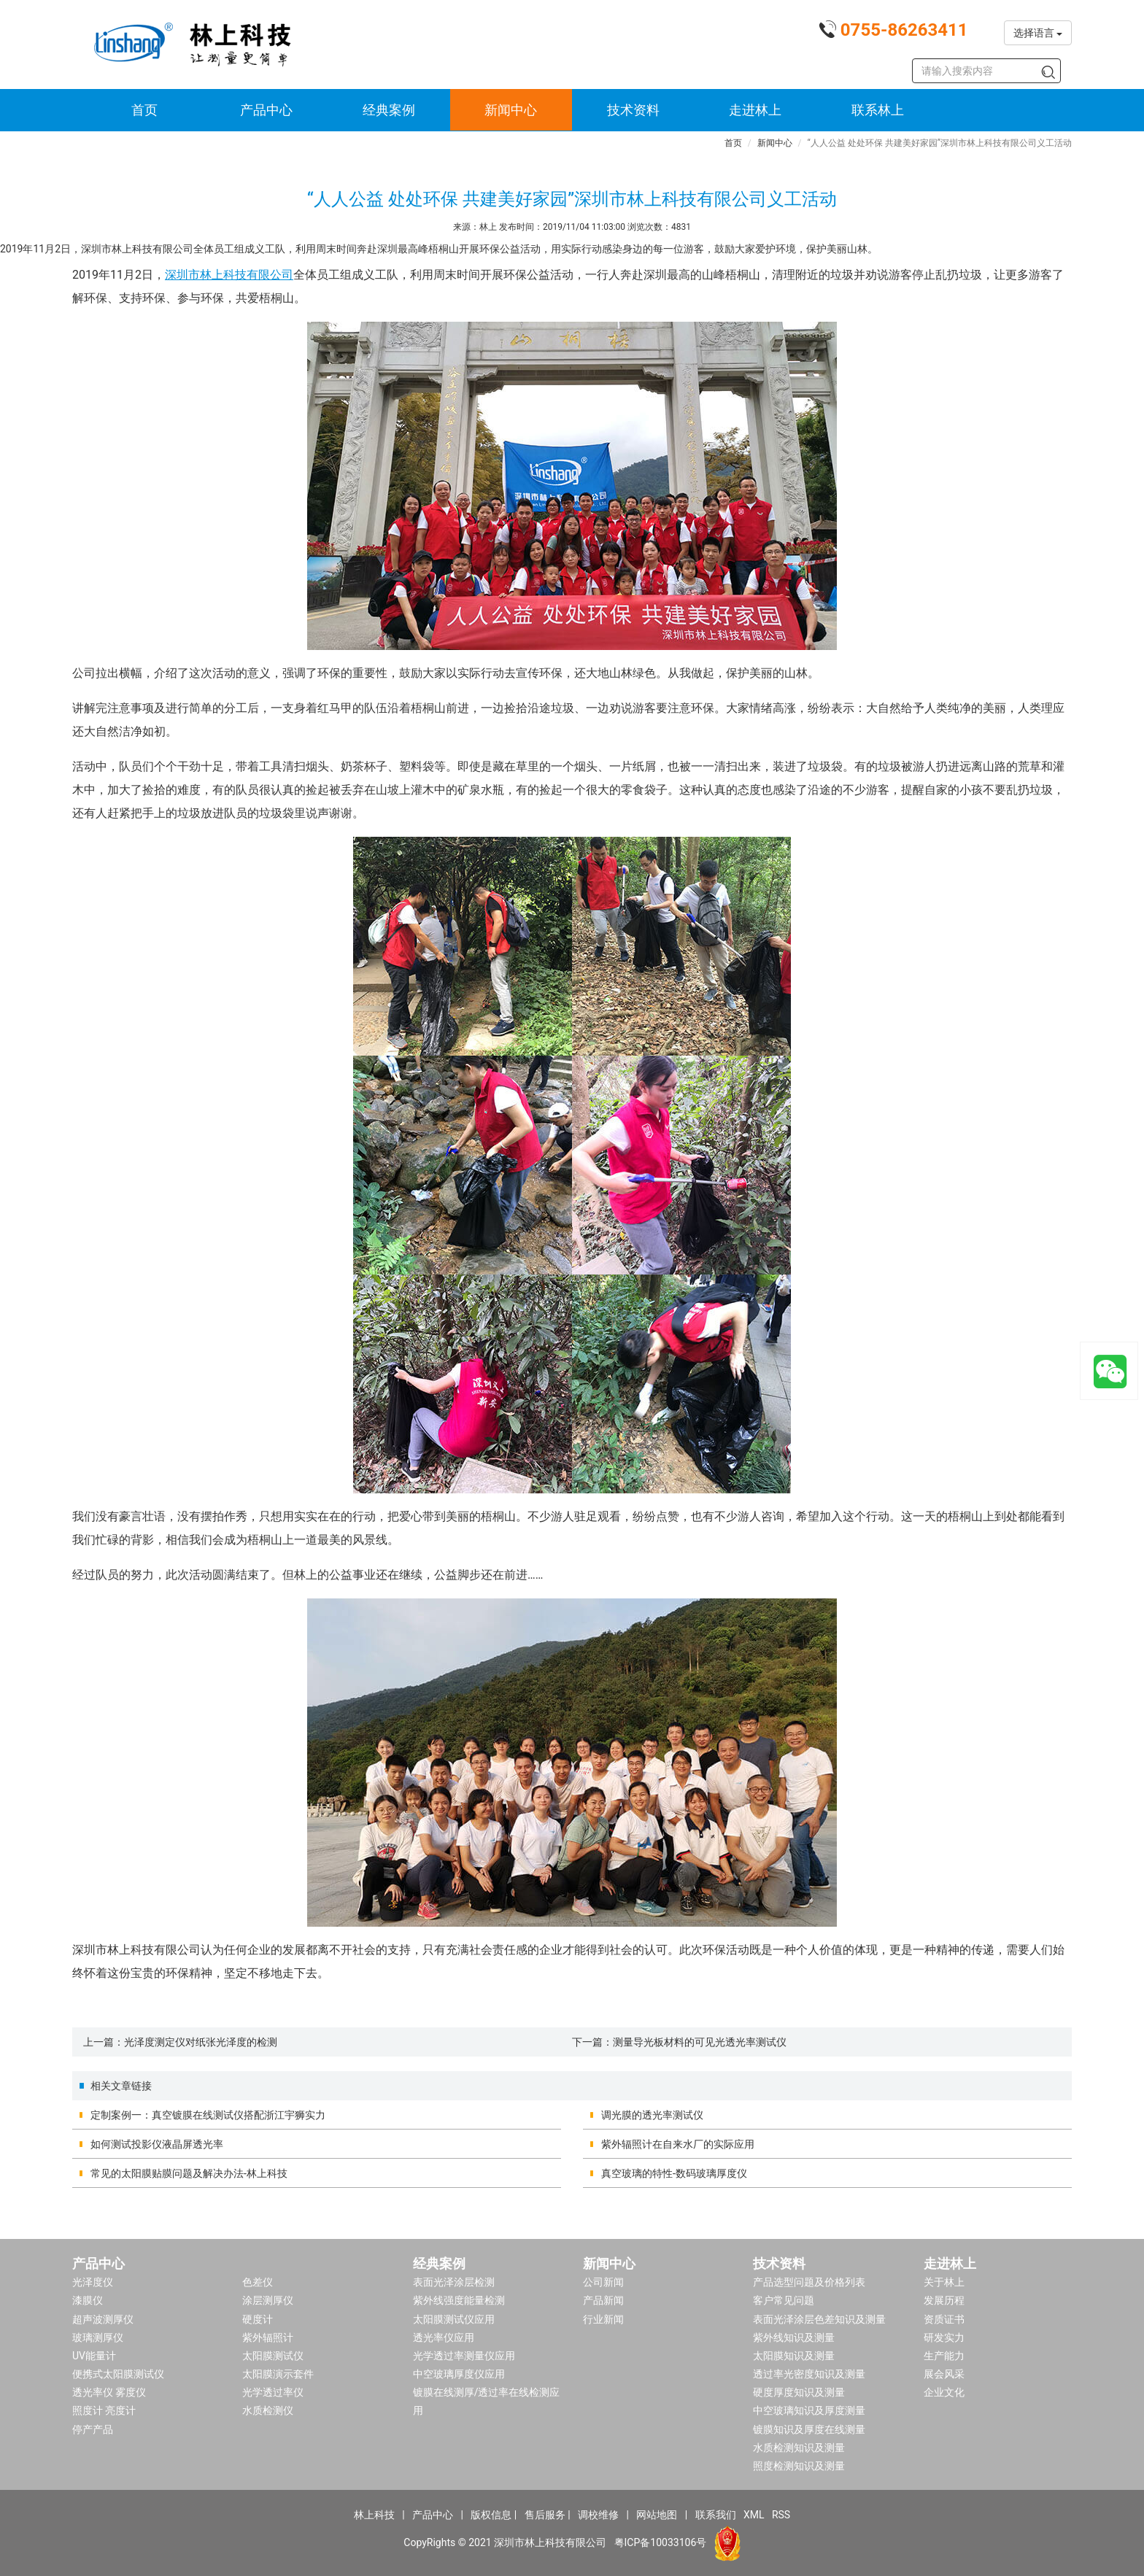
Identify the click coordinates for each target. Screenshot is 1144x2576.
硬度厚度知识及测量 (799, 2392)
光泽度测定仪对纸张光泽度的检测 (200, 2042)
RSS (781, 2515)
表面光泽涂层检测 (454, 2282)
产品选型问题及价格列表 (809, 2282)
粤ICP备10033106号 (660, 2542)
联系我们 (715, 2515)
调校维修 (598, 2515)
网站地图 (656, 2515)
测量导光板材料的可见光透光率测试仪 (699, 2042)
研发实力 (944, 2337)
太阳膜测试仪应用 (454, 2319)
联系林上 (877, 109)
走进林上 (755, 109)
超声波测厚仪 (103, 2319)
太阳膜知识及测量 (794, 2356)
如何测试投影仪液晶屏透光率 (156, 2144)
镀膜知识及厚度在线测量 (809, 2429)
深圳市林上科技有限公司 (229, 275)
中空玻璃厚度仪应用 (459, 2374)
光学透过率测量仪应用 (464, 2356)
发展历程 (944, 2300)
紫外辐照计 (267, 2337)
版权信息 (491, 2515)
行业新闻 (603, 2319)
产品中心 (266, 109)
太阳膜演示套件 (278, 2374)
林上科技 (374, 2515)
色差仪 (257, 2282)
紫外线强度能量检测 (459, 2300)
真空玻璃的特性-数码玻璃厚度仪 (674, 2173)
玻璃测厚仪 (97, 2337)
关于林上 (944, 2282)
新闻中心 (510, 109)
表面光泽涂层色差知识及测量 (819, 2319)
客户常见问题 (783, 2300)
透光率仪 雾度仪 (109, 2392)
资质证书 (944, 2319)
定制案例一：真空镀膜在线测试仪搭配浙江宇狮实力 (207, 2115)
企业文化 (944, 2392)
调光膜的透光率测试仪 (652, 2115)
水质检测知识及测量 (799, 2447)
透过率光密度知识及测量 (809, 2374)
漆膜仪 (87, 2300)
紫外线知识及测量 (794, 2337)
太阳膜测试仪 (273, 2356)
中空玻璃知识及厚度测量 (809, 2410)
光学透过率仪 (273, 2392)
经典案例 (389, 109)
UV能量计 (94, 2356)
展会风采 (944, 2374)
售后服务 (545, 2515)
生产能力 (944, 2356)
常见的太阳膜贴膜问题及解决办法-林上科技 (188, 2173)
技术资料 (633, 109)
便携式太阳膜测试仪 (118, 2374)
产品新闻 (603, 2300)
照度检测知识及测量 (799, 2466)
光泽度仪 (92, 2282)
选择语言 (1037, 33)
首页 (144, 109)
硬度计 (257, 2319)
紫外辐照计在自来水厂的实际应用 (677, 2144)
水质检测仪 (267, 2410)
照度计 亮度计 (104, 2410)
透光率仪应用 (443, 2337)
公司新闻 (603, 2282)
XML (754, 2515)
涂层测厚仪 (267, 2300)
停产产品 (92, 2429)
